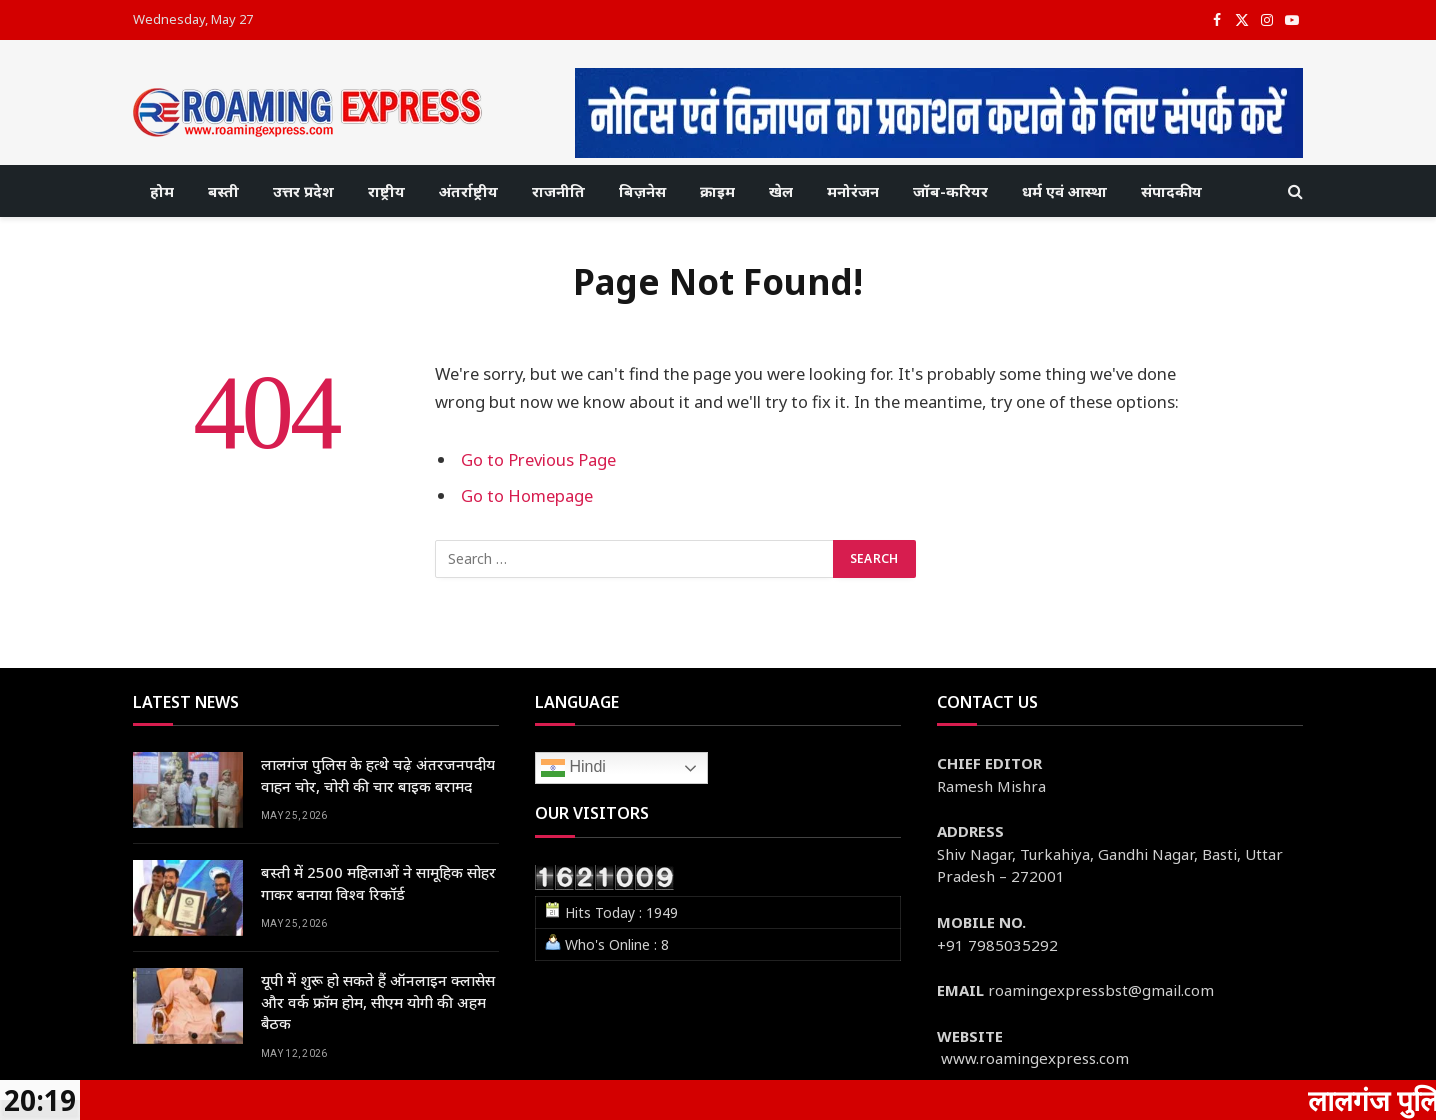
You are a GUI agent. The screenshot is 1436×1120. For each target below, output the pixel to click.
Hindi (573, 768)
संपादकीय (1171, 191)
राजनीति (558, 191)
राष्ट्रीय (386, 191)
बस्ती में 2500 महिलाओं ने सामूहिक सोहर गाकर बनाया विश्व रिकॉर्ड (378, 882)
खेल (781, 191)
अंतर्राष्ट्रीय (468, 191)
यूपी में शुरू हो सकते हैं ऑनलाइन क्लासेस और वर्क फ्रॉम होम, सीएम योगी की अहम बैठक (378, 1001)
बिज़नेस (642, 191)
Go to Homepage (527, 495)
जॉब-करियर (950, 191)
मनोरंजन (853, 191)
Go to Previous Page (538, 459)
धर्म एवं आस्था (1064, 191)
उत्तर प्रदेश (303, 191)
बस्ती (223, 191)
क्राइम (717, 191)
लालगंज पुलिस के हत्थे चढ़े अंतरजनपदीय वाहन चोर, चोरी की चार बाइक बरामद (378, 774)
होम (162, 191)
